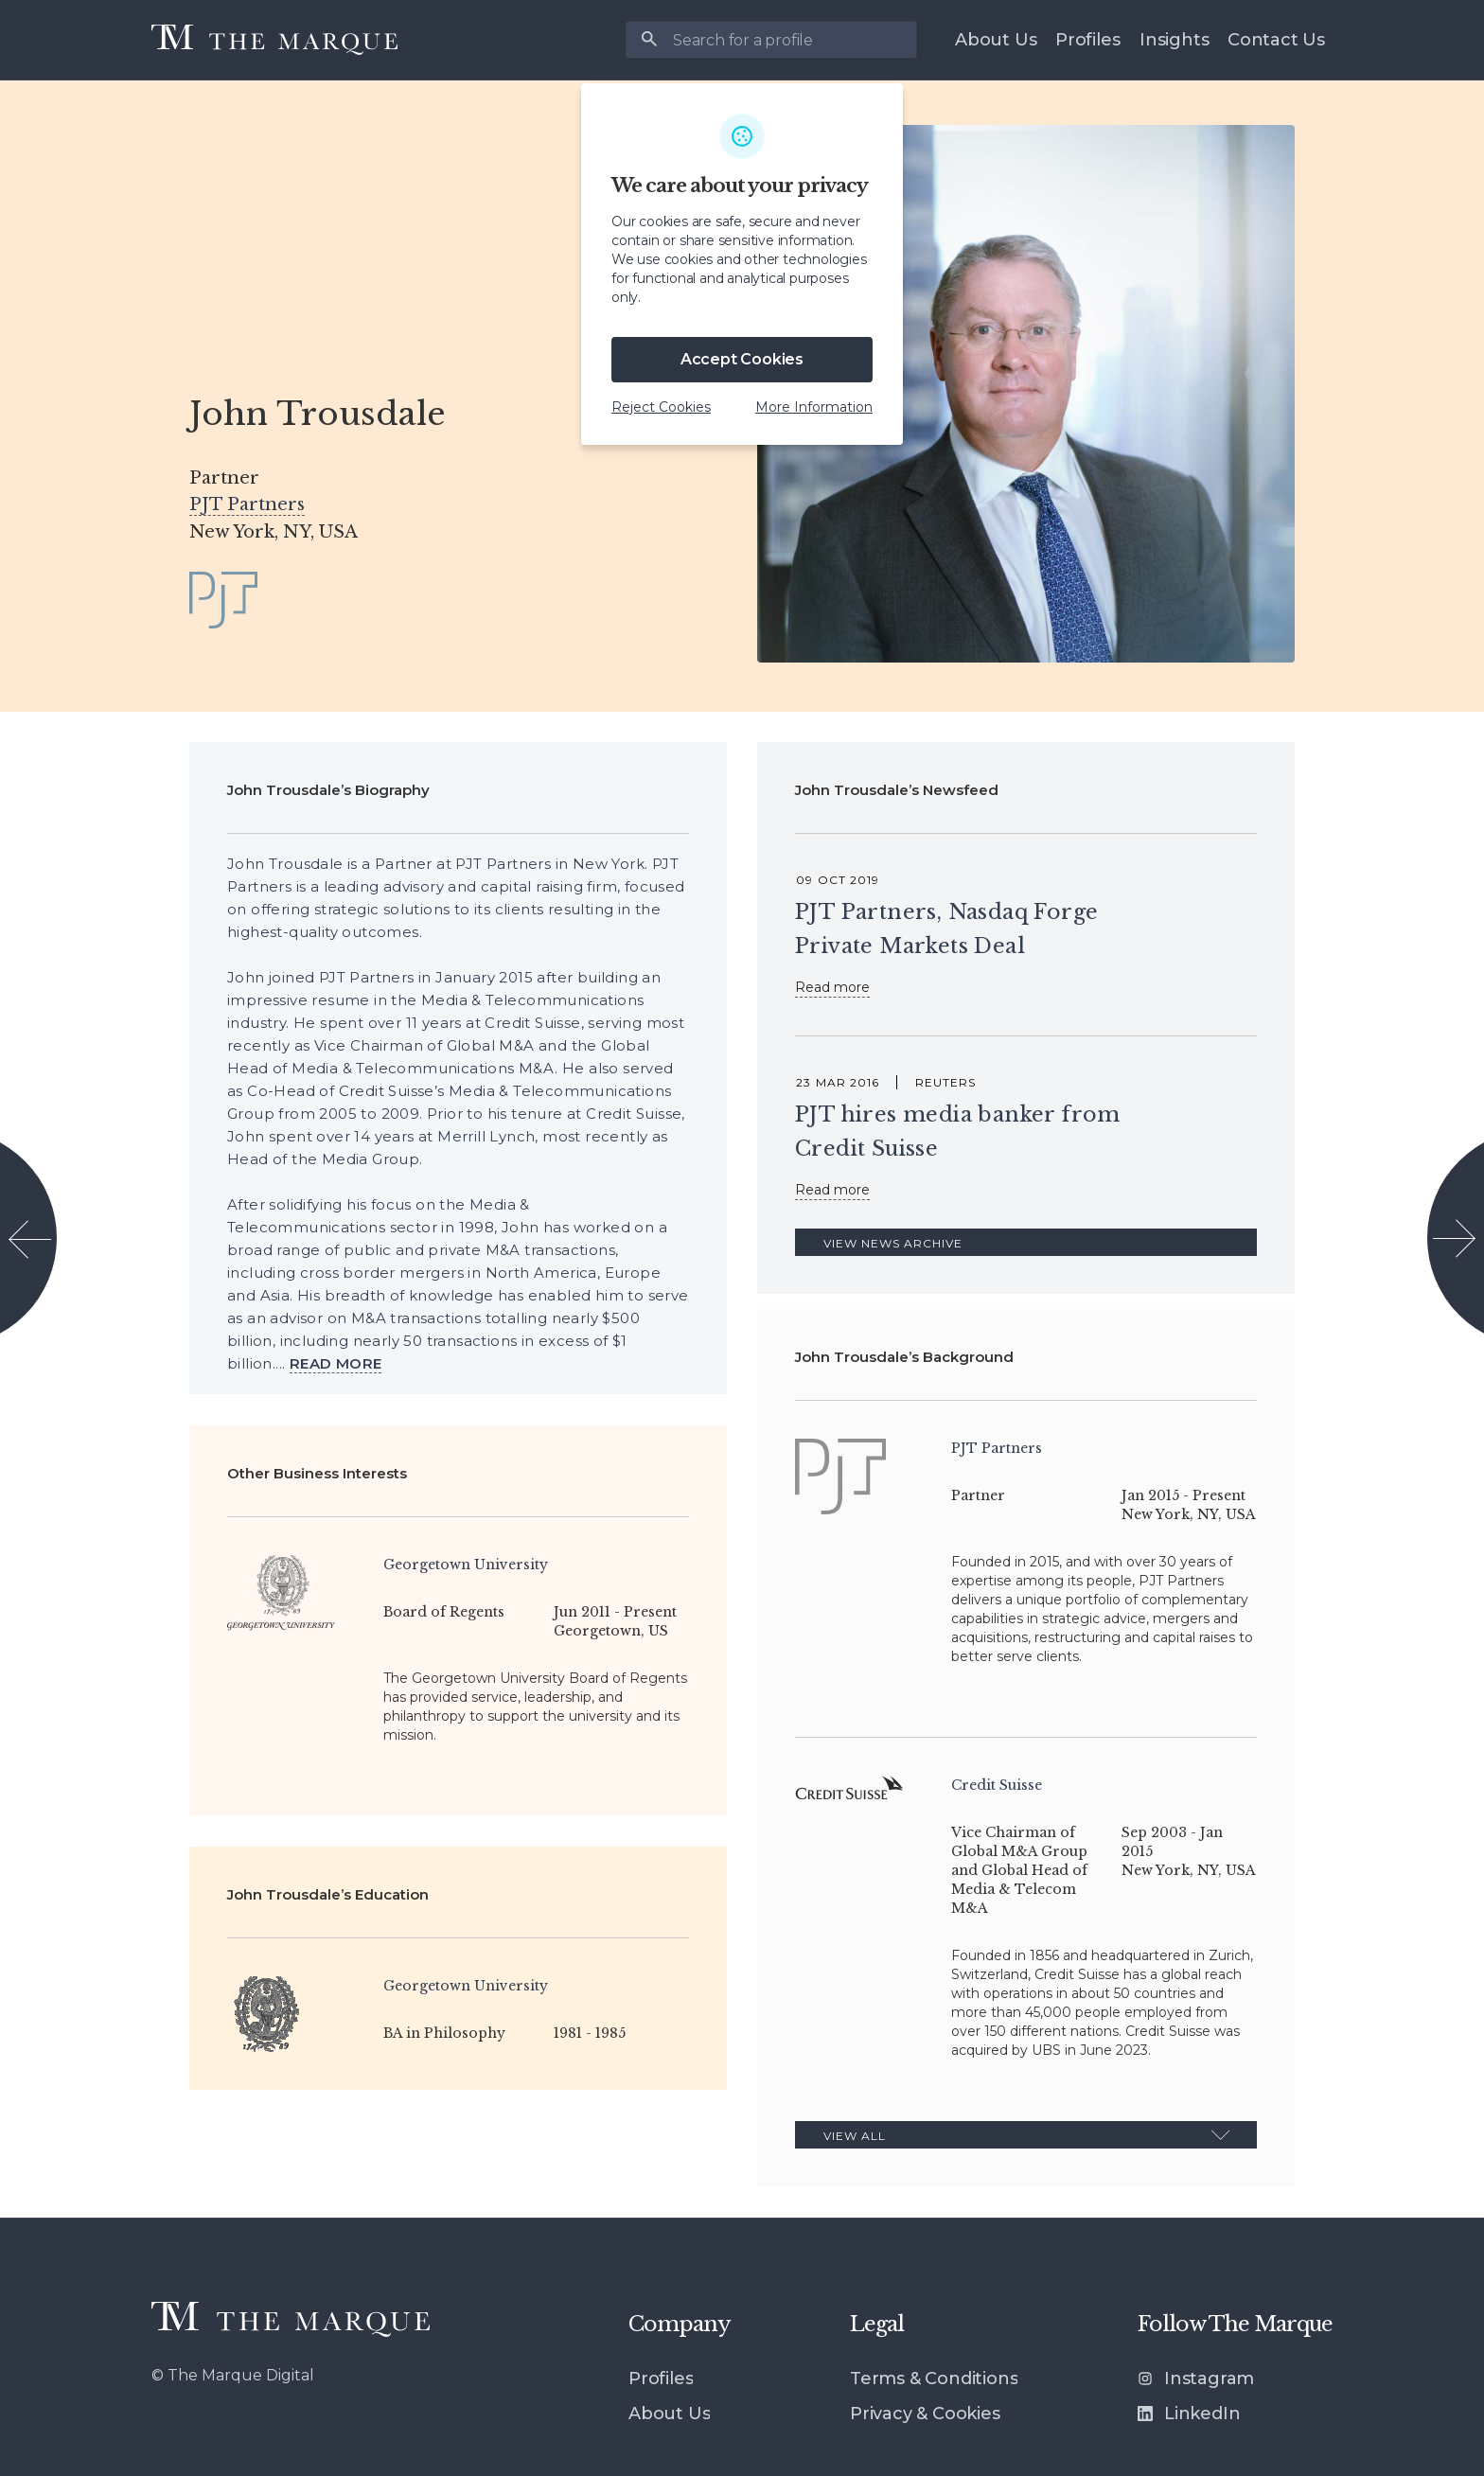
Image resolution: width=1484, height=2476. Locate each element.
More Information (814, 406)
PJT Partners (247, 504)
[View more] (336, 1363)
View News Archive (893, 1243)
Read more (832, 987)
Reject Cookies (661, 406)
